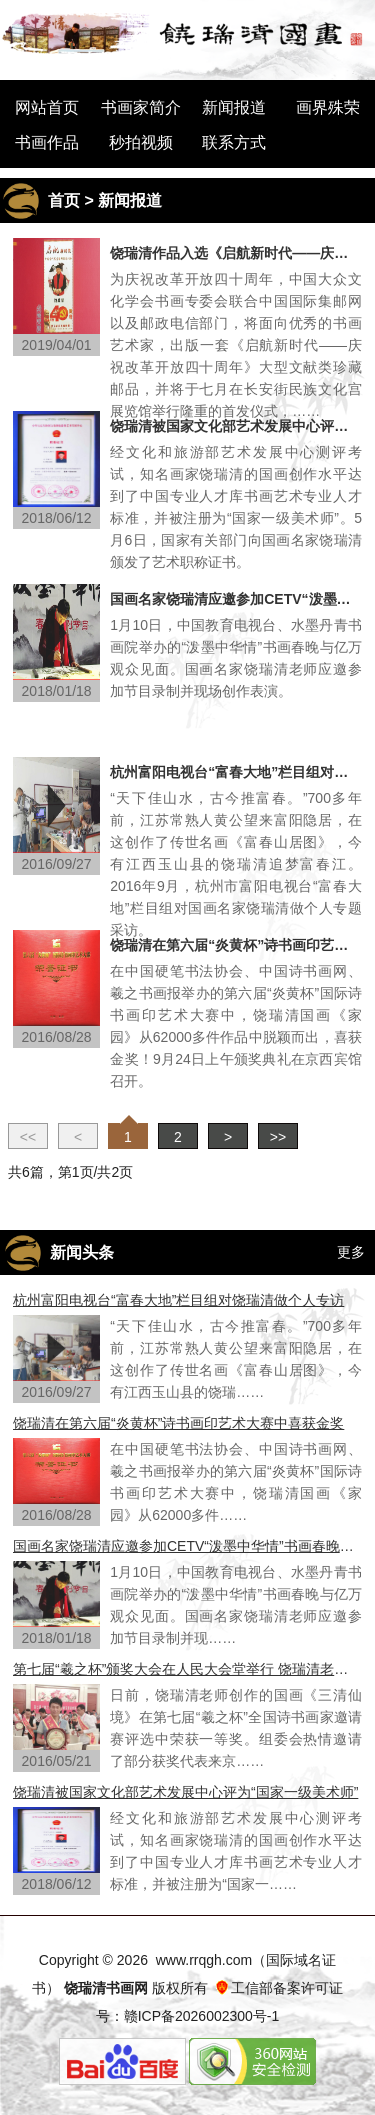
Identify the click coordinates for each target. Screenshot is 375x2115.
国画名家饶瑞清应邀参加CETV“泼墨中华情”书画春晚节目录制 (236, 599)
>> (278, 1137)
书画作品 (47, 142)
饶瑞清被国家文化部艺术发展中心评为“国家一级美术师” (236, 426)
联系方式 (234, 142)
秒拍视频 (141, 142)
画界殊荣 (328, 107)
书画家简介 (141, 107)
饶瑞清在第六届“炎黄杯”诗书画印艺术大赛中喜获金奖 (236, 945)
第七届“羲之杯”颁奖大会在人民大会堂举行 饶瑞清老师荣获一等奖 (187, 1669)
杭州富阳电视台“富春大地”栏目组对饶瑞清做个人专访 (236, 772)
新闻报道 (234, 107)
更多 (351, 1252)
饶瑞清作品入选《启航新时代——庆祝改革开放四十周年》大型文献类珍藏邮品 (236, 253)
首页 (64, 200)
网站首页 (47, 107)
